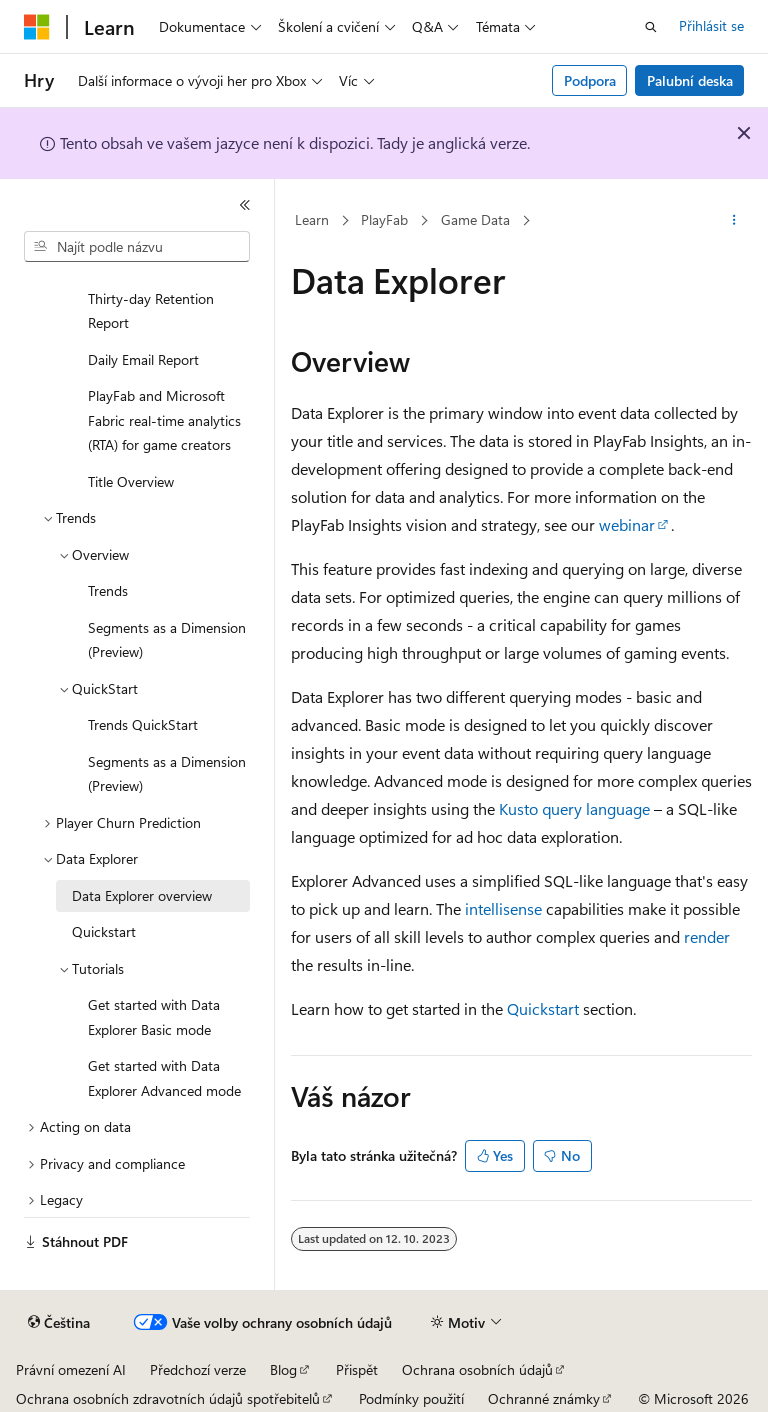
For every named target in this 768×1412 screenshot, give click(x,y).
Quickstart (543, 1008)
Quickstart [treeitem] (104, 931)
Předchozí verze (198, 1369)
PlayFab (384, 219)
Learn (312, 219)
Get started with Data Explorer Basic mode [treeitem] (154, 1017)
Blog (283, 1369)
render (707, 936)
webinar (627, 524)
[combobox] (137, 247)
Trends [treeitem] (108, 590)
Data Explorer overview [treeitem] (142, 895)
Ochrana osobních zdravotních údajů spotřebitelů (168, 1398)
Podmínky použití (411, 1398)
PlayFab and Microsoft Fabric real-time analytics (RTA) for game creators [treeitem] (164, 420)
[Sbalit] (245, 205)
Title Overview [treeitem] (131, 481)
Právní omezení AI (71, 1369)
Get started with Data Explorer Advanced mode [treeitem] (164, 1078)
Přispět (357, 1369)
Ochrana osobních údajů (477, 1369)
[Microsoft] (37, 27)
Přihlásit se (711, 25)
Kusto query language (574, 808)
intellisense (503, 908)
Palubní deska (690, 80)
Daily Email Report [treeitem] (143, 359)
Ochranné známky (544, 1398)
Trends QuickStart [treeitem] (143, 724)
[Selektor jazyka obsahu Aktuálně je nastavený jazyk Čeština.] (59, 1323)
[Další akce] (734, 221)
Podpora (590, 80)
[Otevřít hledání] (651, 27)
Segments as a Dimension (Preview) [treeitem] (167, 640)
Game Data (475, 219)
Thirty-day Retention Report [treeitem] (151, 311)
